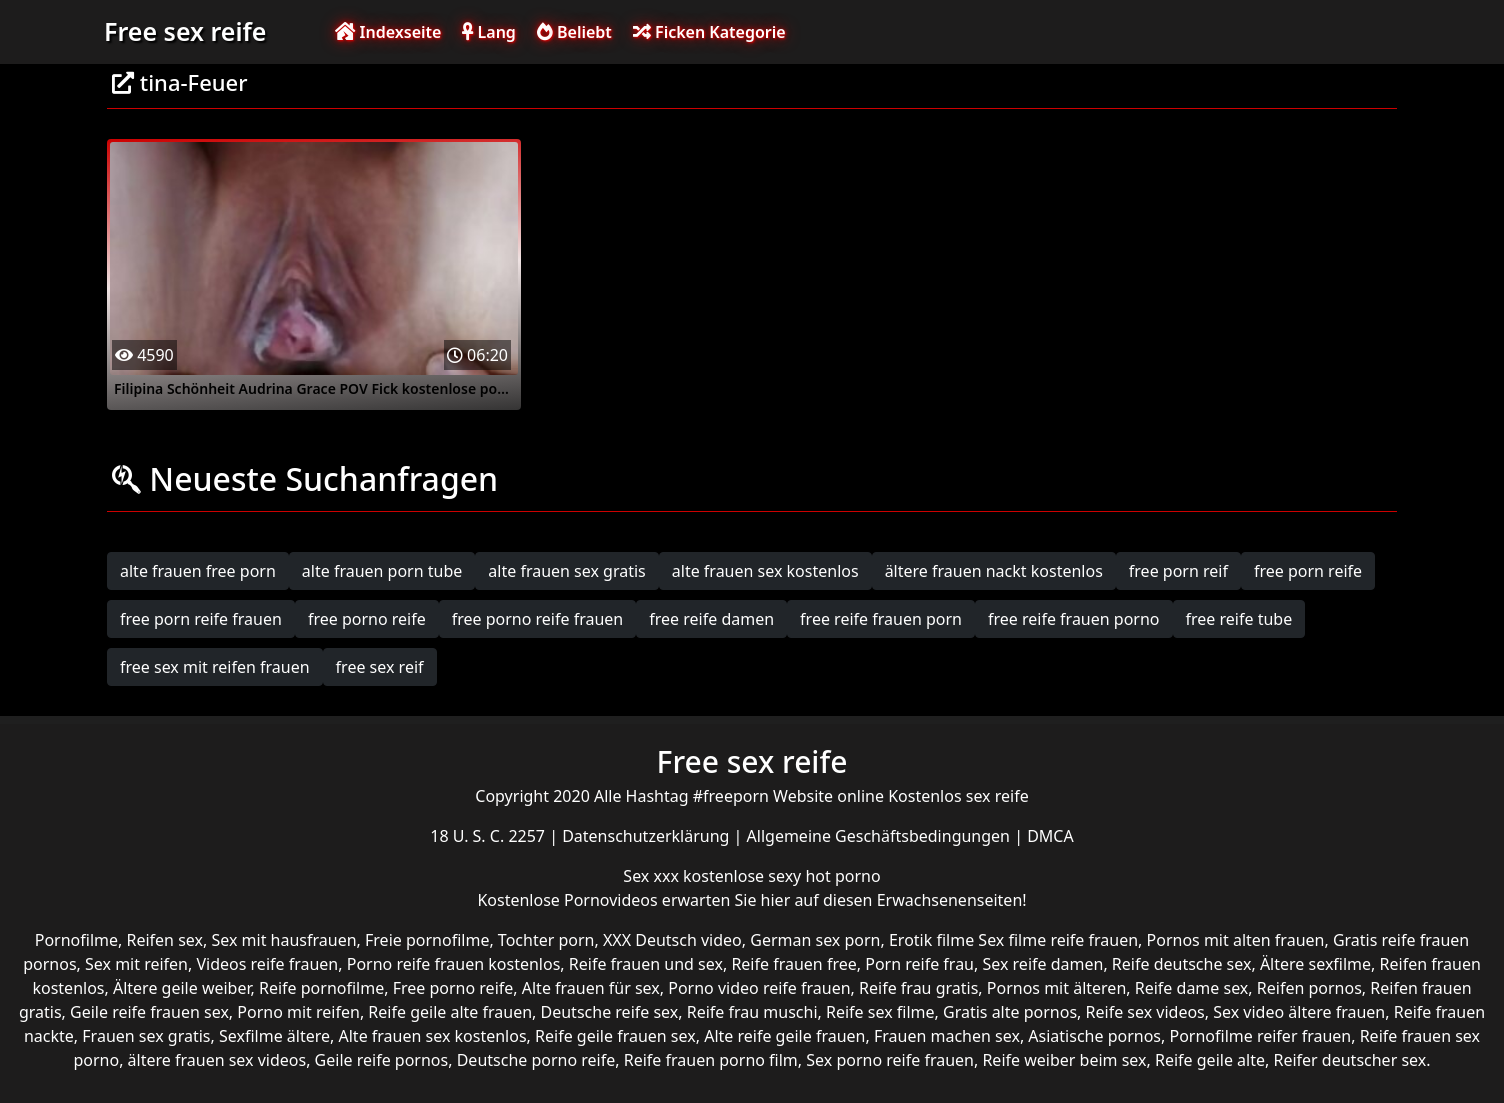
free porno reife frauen (538, 619)
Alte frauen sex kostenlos (433, 1036)
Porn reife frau (919, 964)
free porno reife (367, 619)
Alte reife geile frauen (784, 1036)
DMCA (1050, 836)
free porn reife (1308, 571)
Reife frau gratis (918, 988)
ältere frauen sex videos (217, 1060)
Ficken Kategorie (709, 32)
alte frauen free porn (198, 571)
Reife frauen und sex (646, 964)
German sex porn (815, 940)
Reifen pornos (1309, 988)
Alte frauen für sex (591, 988)
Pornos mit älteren (1057, 988)
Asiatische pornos (1094, 1036)
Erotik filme (931, 940)
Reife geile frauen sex (615, 1036)
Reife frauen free (793, 964)
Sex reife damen (1042, 964)
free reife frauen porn (881, 619)
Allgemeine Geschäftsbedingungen (881, 836)
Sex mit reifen (136, 964)
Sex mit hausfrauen (283, 940)
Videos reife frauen (267, 964)
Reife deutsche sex (1182, 964)
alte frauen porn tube (382, 571)
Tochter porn (546, 940)
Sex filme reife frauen (1058, 940)
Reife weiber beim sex (1064, 1060)
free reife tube (1239, 619)
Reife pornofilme (321, 988)
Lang (488, 32)
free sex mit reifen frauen (215, 667)
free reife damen (711, 619)
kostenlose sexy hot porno (782, 876)
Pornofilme (76, 940)
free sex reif (380, 667)
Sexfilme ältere (274, 1036)
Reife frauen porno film (711, 1060)
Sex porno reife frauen (890, 1060)
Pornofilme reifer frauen (1260, 1036)
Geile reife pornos (382, 1060)
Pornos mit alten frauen (1236, 940)
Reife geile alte (1210, 1060)
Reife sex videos (1145, 1012)
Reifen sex (164, 940)
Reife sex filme (880, 1012)
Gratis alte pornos (1010, 1012)
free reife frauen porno (1074, 619)
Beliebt (574, 32)
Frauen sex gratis (146, 1036)
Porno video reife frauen (759, 988)
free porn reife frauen (201, 619)
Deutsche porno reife (536, 1060)
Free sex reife (185, 31)
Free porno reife (453, 988)
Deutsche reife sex (610, 1012)
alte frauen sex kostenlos (765, 571)
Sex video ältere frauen (1299, 1012)
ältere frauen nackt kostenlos (994, 571)
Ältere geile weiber (182, 988)
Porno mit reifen (298, 1012)
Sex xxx (653, 876)
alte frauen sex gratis (566, 571)
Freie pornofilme (427, 940)
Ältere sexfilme (1315, 964)
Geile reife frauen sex (149, 1012)
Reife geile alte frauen (450, 1012)
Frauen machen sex (947, 1036)
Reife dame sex (1192, 988)
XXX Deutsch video (672, 940)
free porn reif (1178, 571)
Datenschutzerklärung (647, 836)
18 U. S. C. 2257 (489, 836)
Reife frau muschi (752, 1012)
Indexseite (388, 32)
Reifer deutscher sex (1349, 1060)
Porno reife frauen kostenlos (454, 964)
